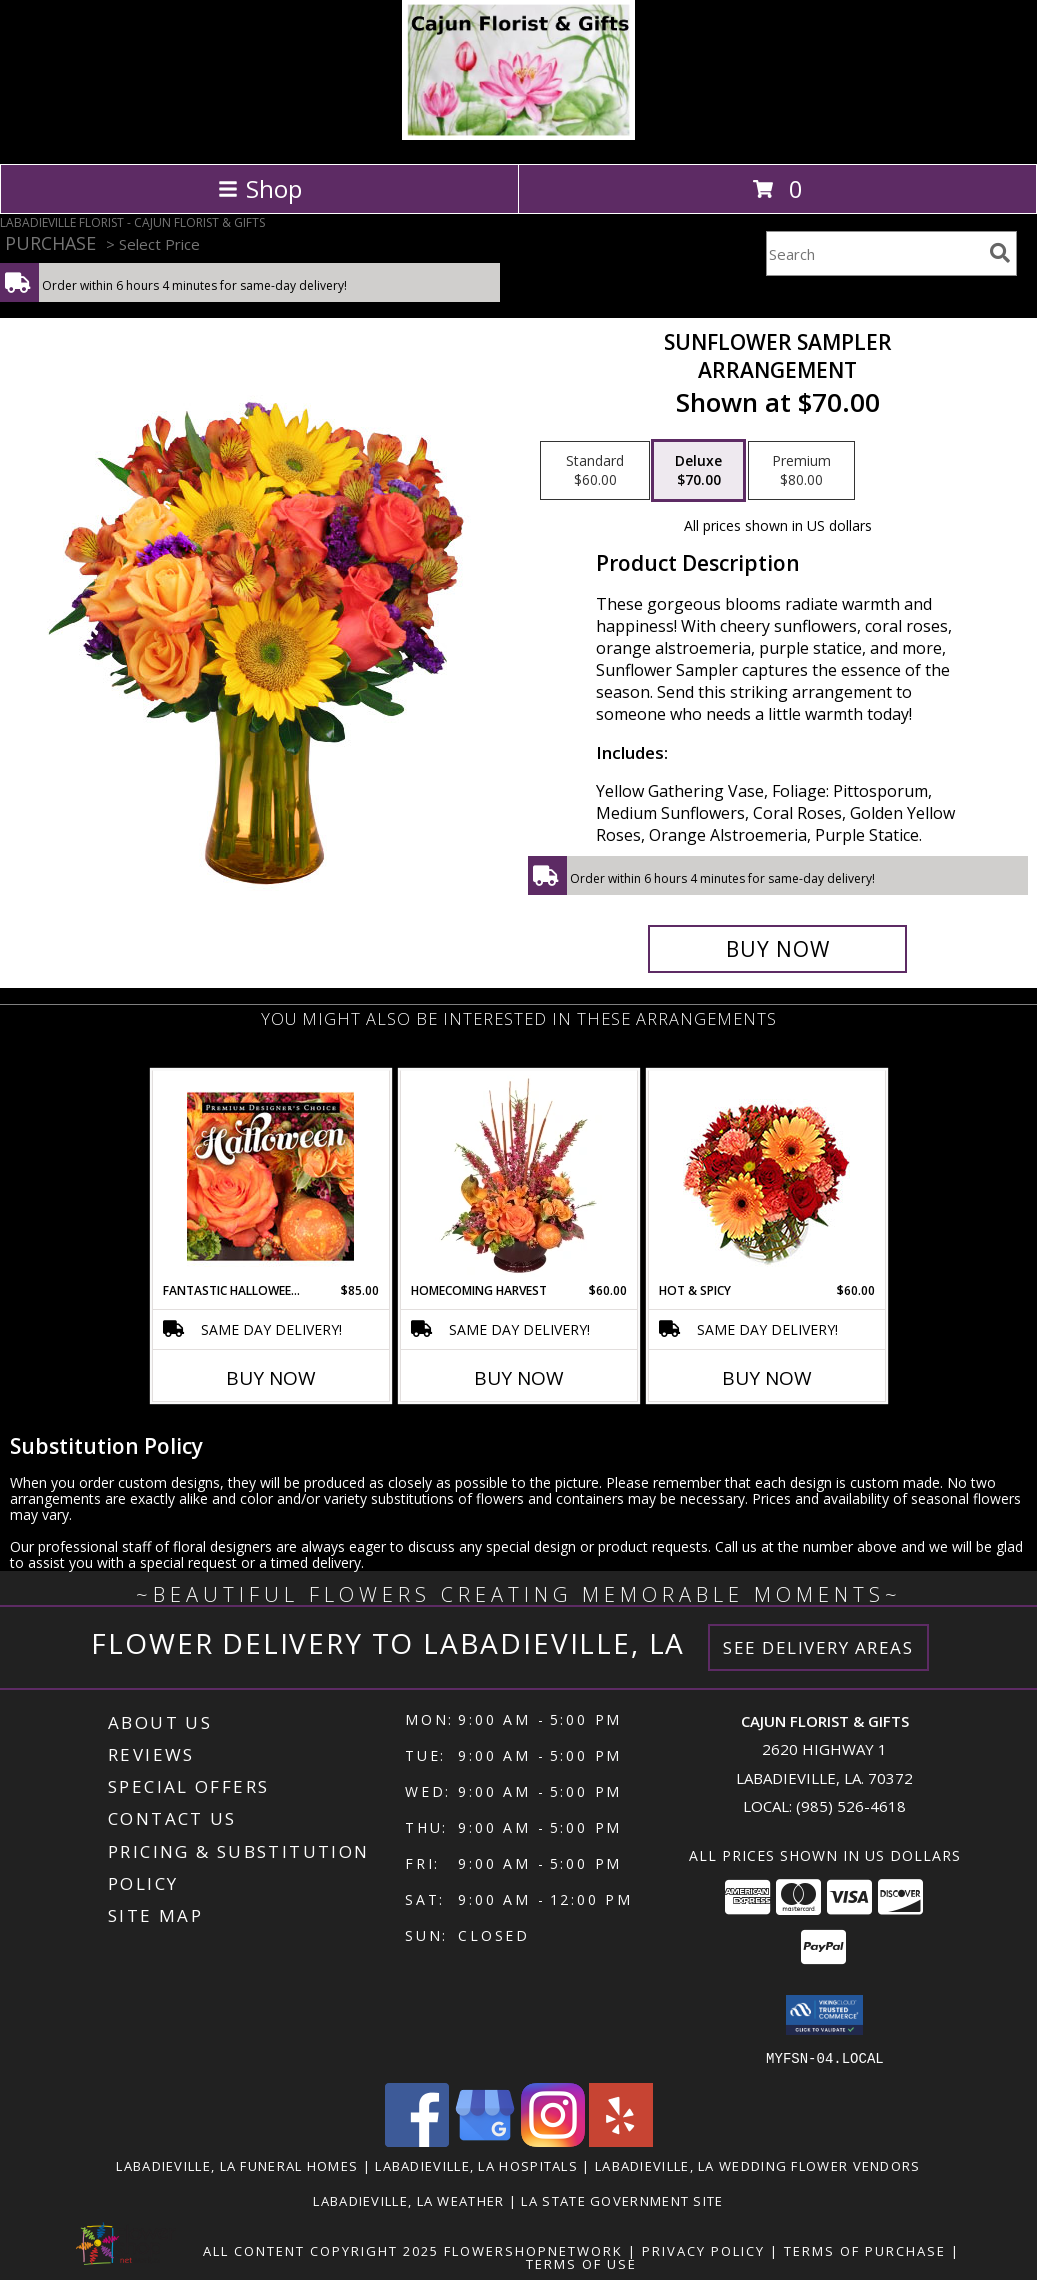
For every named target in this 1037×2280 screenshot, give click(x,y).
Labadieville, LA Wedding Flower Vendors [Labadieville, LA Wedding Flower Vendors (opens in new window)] (758, 2165)
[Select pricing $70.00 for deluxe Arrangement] (698, 471)
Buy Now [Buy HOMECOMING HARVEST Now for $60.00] (519, 1378)
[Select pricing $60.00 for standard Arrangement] (595, 471)
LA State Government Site (622, 2200)
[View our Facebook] (417, 2140)
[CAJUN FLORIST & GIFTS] (518, 134)
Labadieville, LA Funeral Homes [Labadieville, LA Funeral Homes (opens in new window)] (237, 2165)
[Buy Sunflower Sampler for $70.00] (777, 949)
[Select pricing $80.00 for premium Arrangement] (801, 471)
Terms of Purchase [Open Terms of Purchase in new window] (865, 2250)
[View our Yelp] (621, 2140)
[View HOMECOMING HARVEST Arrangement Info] (518, 1176)
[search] (1000, 253)
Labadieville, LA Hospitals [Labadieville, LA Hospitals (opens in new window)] (476, 2165)
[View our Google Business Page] (485, 2140)
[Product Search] (874, 253)
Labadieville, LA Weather (408, 2200)
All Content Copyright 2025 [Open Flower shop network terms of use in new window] (321, 2250)
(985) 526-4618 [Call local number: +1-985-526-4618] (851, 1806)
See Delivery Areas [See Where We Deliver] (818, 1647)
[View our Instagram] (553, 2140)
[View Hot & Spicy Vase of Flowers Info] (766, 1176)
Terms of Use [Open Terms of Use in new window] (581, 2263)
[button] (824, 2015)
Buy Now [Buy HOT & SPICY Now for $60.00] (767, 1378)
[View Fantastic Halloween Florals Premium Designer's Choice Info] (270, 1176)
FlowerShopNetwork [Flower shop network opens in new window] (533, 2250)
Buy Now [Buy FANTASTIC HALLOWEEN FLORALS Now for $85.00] (271, 1378)
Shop (260, 188)
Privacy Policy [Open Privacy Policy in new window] (703, 2250)
